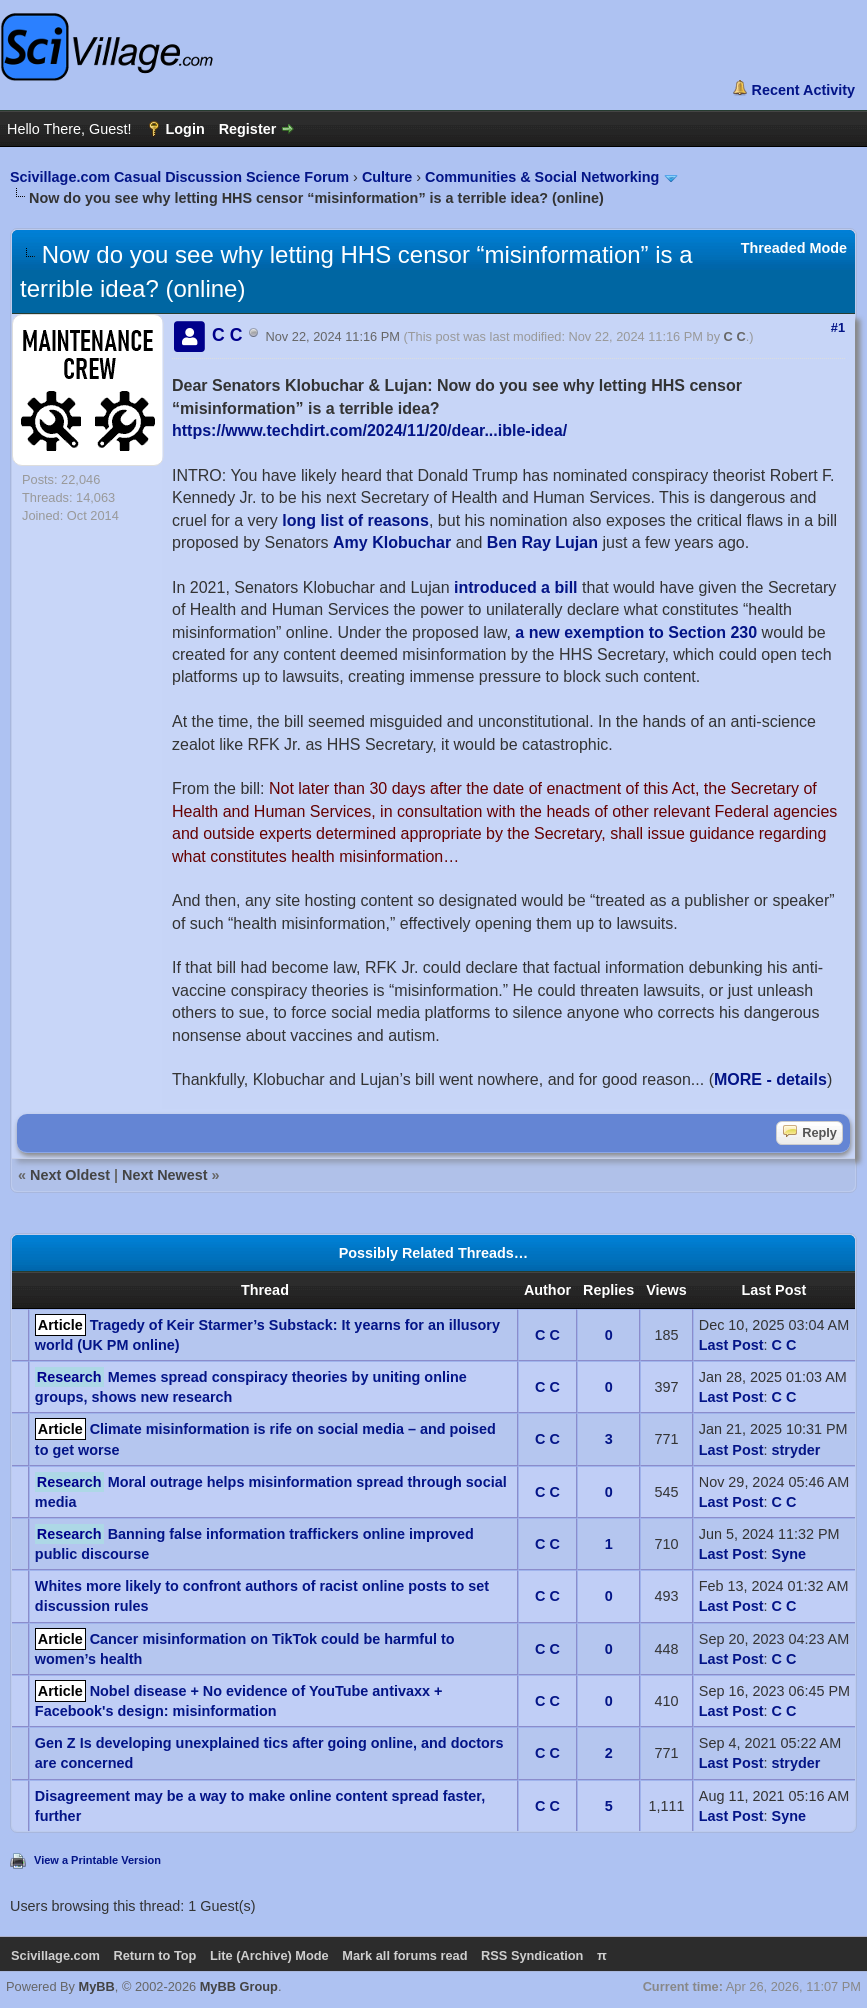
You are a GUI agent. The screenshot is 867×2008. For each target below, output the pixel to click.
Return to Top (154, 1955)
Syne (789, 1554)
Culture (387, 177)
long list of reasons (355, 520)
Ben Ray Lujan (542, 542)
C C (735, 336)
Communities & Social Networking (542, 177)
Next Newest (165, 1175)
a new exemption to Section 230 (636, 632)
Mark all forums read (404, 1955)
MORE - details (770, 1079)
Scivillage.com (55, 1955)
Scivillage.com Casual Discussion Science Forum (179, 177)
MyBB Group (239, 1986)
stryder (796, 1450)
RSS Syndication (532, 1955)
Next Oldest (70, 1175)
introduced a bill (516, 587)
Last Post (731, 1345)
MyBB (97, 1986)
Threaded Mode (794, 248)
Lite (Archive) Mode (269, 1955)
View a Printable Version (97, 1860)
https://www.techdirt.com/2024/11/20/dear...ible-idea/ (369, 430)
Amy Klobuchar (392, 542)
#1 (838, 327)
